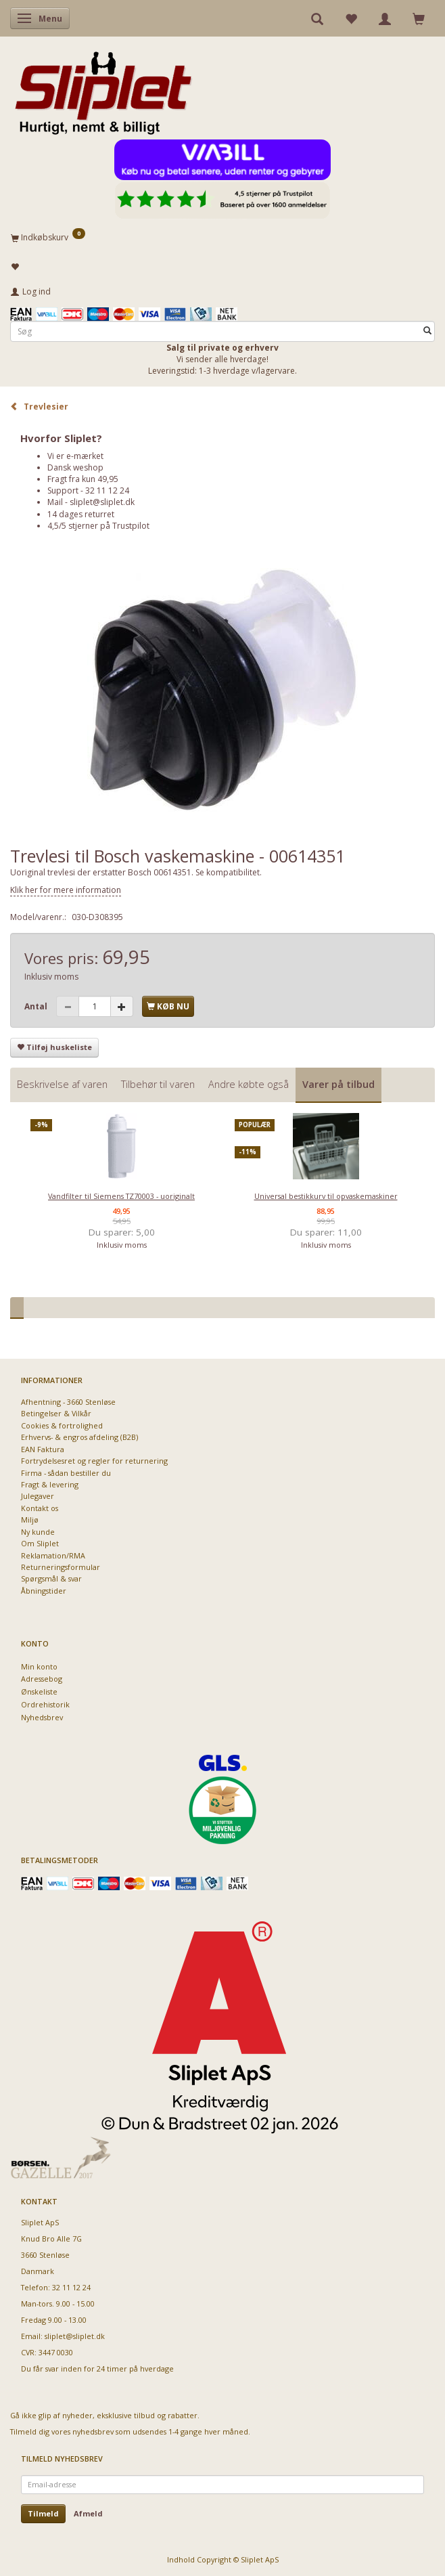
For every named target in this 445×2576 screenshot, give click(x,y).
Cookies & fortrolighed (62, 1425)
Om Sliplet (40, 1543)
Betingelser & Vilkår (56, 1413)
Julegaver (37, 1496)
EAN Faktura (42, 1449)
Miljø (30, 1519)
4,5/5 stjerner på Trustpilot (98, 525)
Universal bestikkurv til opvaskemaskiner (326, 1196)
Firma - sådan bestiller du (66, 1473)
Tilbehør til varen (158, 1084)
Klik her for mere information (65, 890)
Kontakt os (39, 1508)
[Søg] (427, 331)
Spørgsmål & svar (51, 1578)
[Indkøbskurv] (222, 237)
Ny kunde (38, 1532)
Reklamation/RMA (53, 1555)
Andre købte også (248, 1084)
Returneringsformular (60, 1567)
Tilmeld (43, 2513)
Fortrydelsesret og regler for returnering (94, 1461)
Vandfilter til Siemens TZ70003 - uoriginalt (121, 1196)
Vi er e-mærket (75, 456)
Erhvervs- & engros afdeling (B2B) (79, 1437)
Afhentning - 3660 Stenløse (68, 1402)
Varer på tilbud (338, 1084)
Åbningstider (43, 1591)
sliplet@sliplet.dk (102, 502)
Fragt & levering (49, 1484)
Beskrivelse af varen (62, 1084)
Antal (36, 1006)
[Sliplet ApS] (103, 88)
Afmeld (88, 2513)
